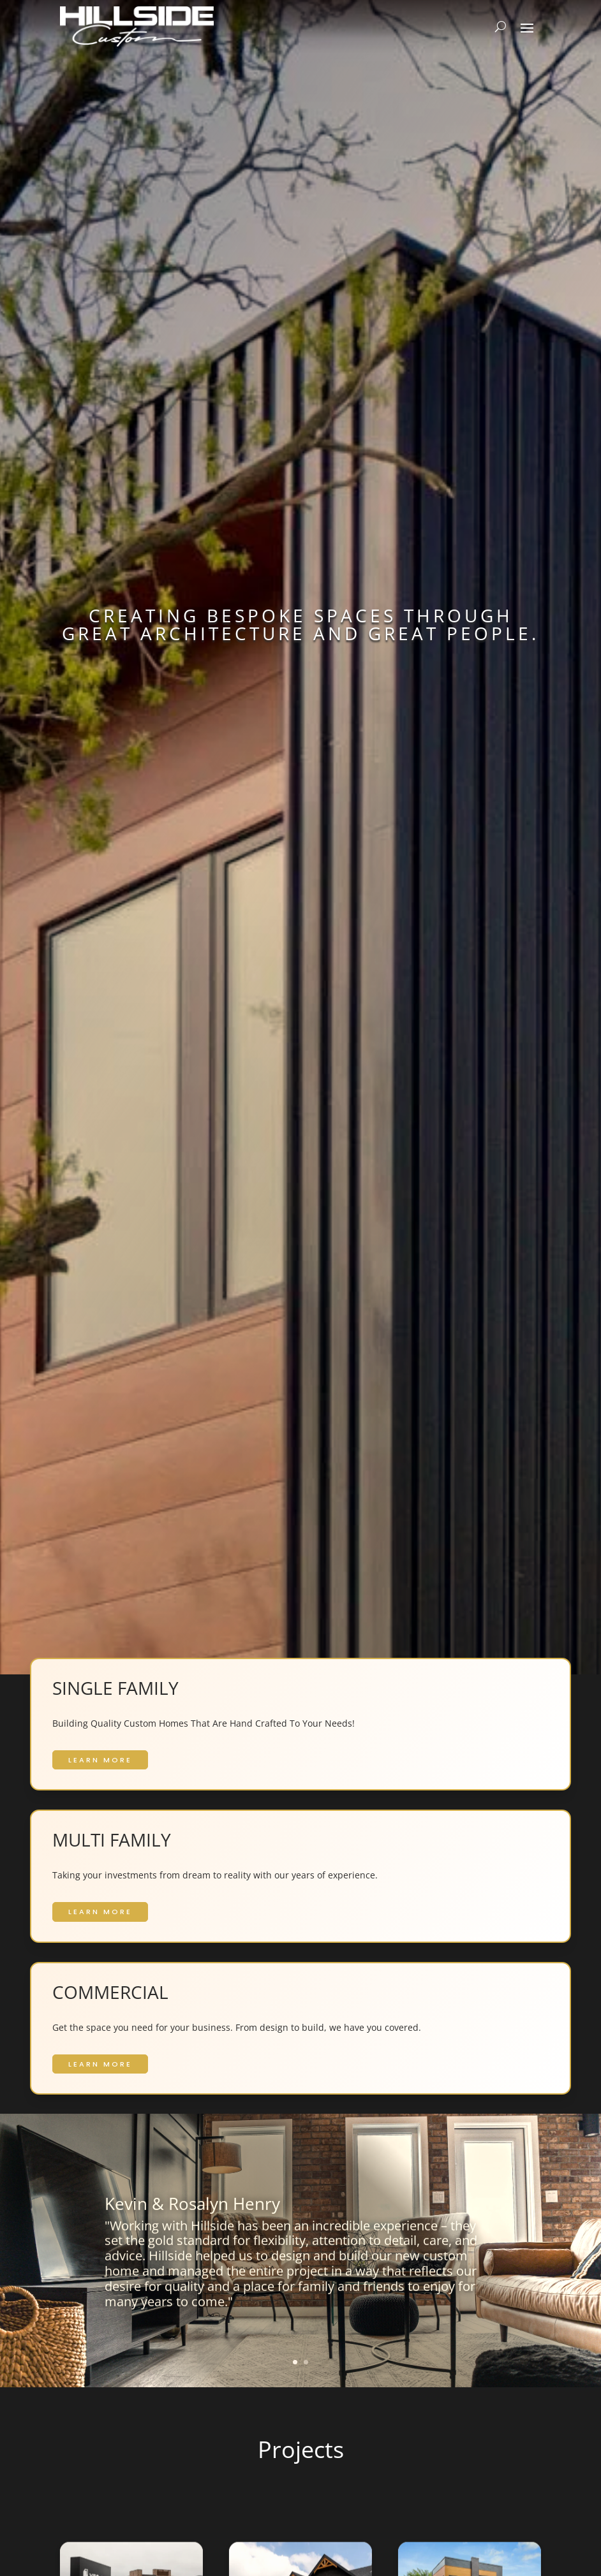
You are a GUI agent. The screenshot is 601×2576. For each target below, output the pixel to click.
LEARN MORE (100, 1760)
